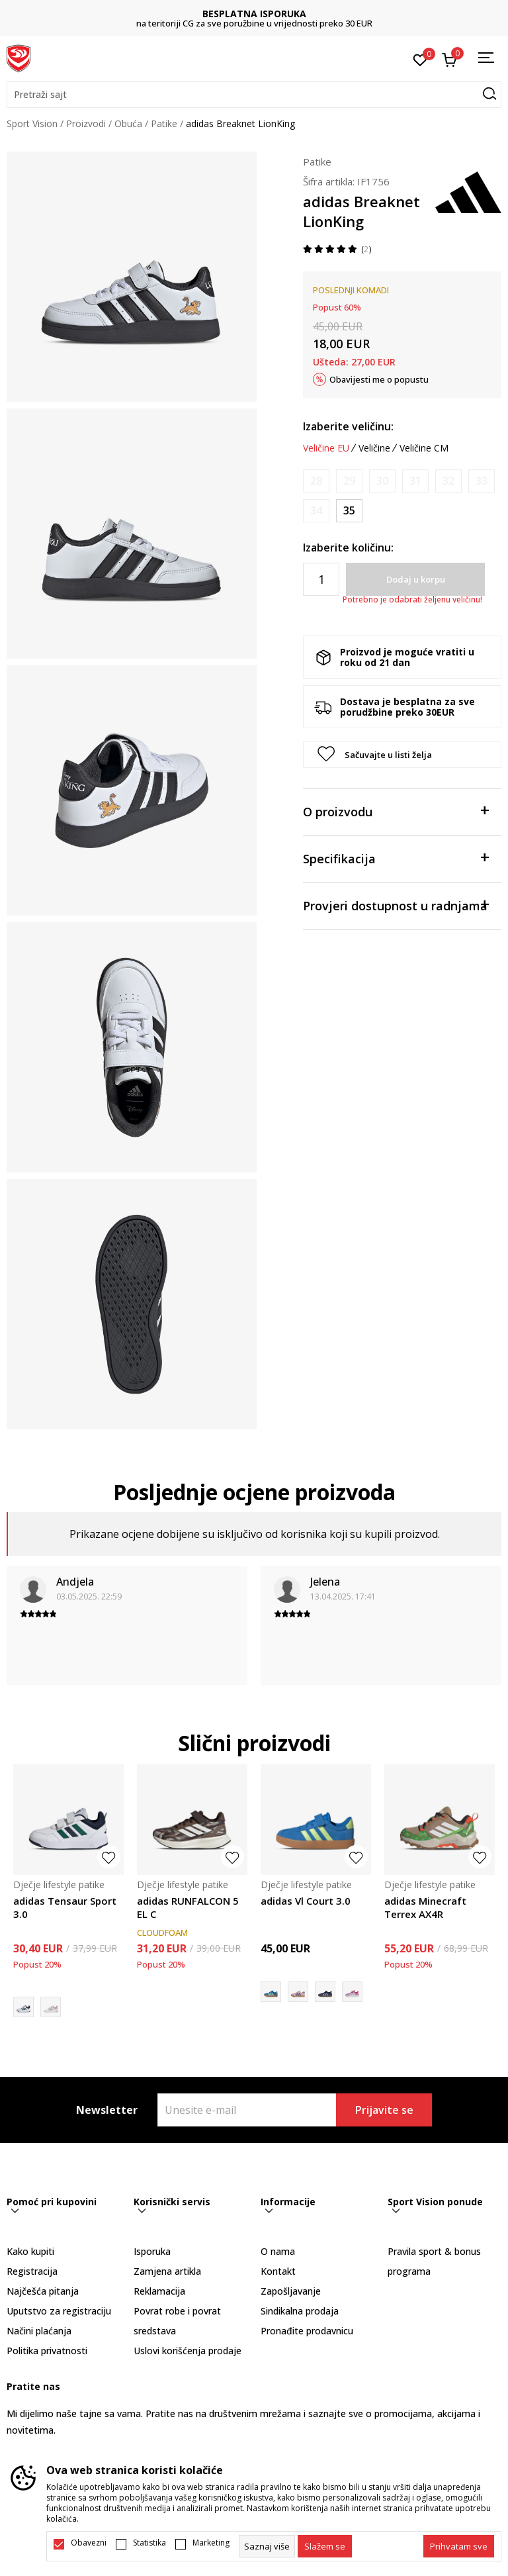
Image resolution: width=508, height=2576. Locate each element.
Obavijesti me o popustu (379, 379)
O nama (278, 2251)
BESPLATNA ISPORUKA (254, 14)
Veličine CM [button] (424, 448)
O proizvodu (395, 811)
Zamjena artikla (167, 2271)
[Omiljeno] (420, 59)
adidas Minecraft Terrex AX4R (425, 1907)
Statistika (149, 2543)
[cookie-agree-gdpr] (325, 2546)
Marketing (211, 2543)
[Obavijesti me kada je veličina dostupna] (316, 481)
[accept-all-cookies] (458, 2546)
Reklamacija (159, 2291)
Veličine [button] (374, 448)
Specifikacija (395, 858)
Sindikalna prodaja (300, 2311)
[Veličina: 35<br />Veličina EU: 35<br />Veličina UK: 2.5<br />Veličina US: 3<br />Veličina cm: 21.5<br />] (349, 510)
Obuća (128, 123)
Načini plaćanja (39, 2330)
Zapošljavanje (291, 2291)
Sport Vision (32, 123)
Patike (164, 123)
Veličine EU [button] (326, 448)
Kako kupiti (30, 2251)
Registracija (32, 2271)
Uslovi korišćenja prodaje (187, 2350)
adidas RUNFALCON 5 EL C (188, 1907)
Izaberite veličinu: (348, 426)
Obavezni (88, 2543)
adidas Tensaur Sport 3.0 (64, 1907)
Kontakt (278, 2271)
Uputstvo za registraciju (59, 2311)
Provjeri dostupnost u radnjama (395, 905)
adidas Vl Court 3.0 (306, 1900)
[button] (254, 94)
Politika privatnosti (47, 2350)
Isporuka (152, 2251)
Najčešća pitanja (43, 2291)
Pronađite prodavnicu (307, 2330)
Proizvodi (86, 123)
